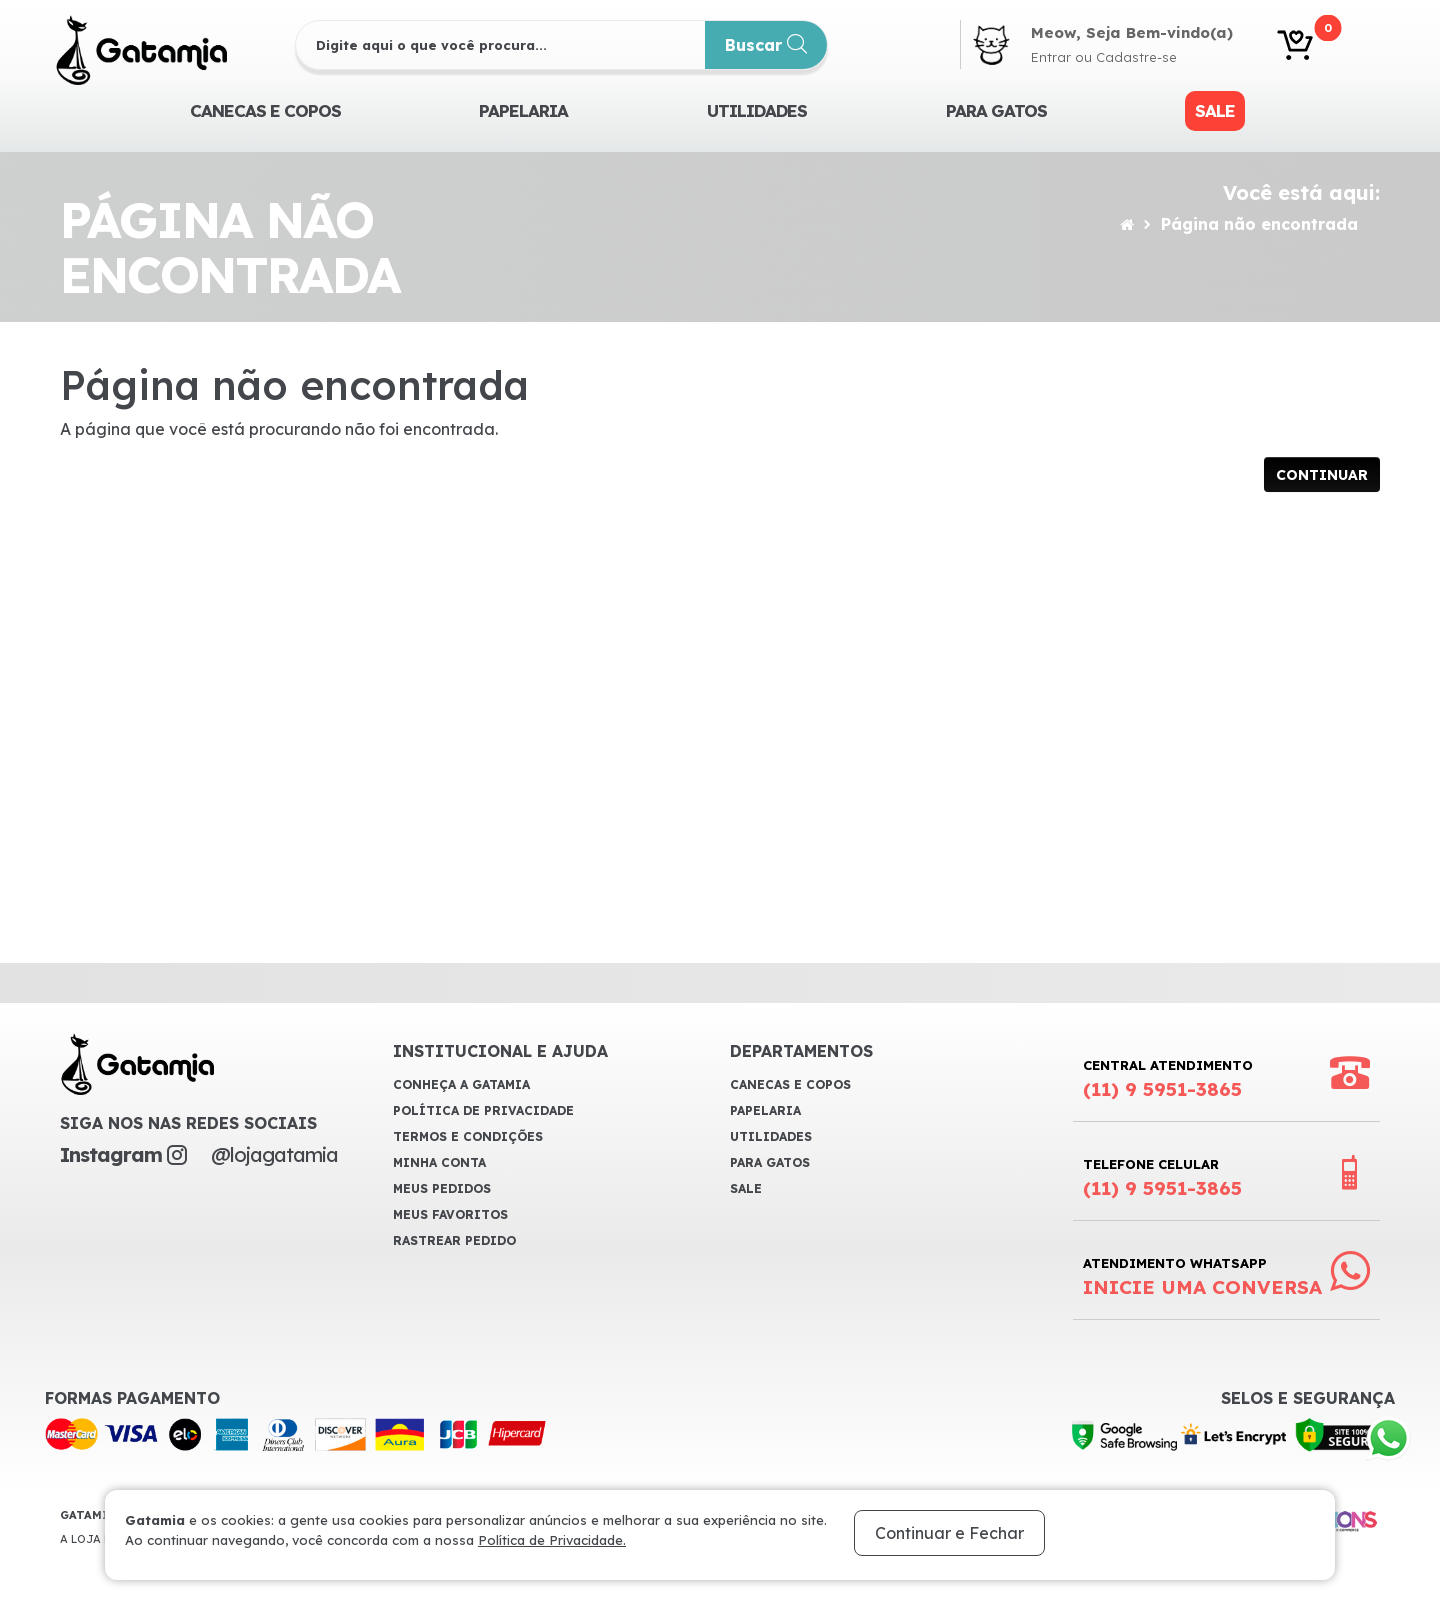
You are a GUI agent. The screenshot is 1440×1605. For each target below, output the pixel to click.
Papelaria (523, 110)
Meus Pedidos (442, 1188)
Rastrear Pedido (454, 1240)
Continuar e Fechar (949, 1533)
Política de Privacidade (483, 1110)
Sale (1215, 110)
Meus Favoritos (450, 1214)
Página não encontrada (1259, 224)
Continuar (1322, 475)
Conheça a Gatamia (461, 1084)
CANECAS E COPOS (265, 110)
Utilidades (757, 110)
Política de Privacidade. (552, 1540)
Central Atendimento (1168, 1079)
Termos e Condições (468, 1136)
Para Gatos (996, 110)
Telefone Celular (1162, 1178)
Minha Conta (439, 1162)
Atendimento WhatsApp (1202, 1277)
